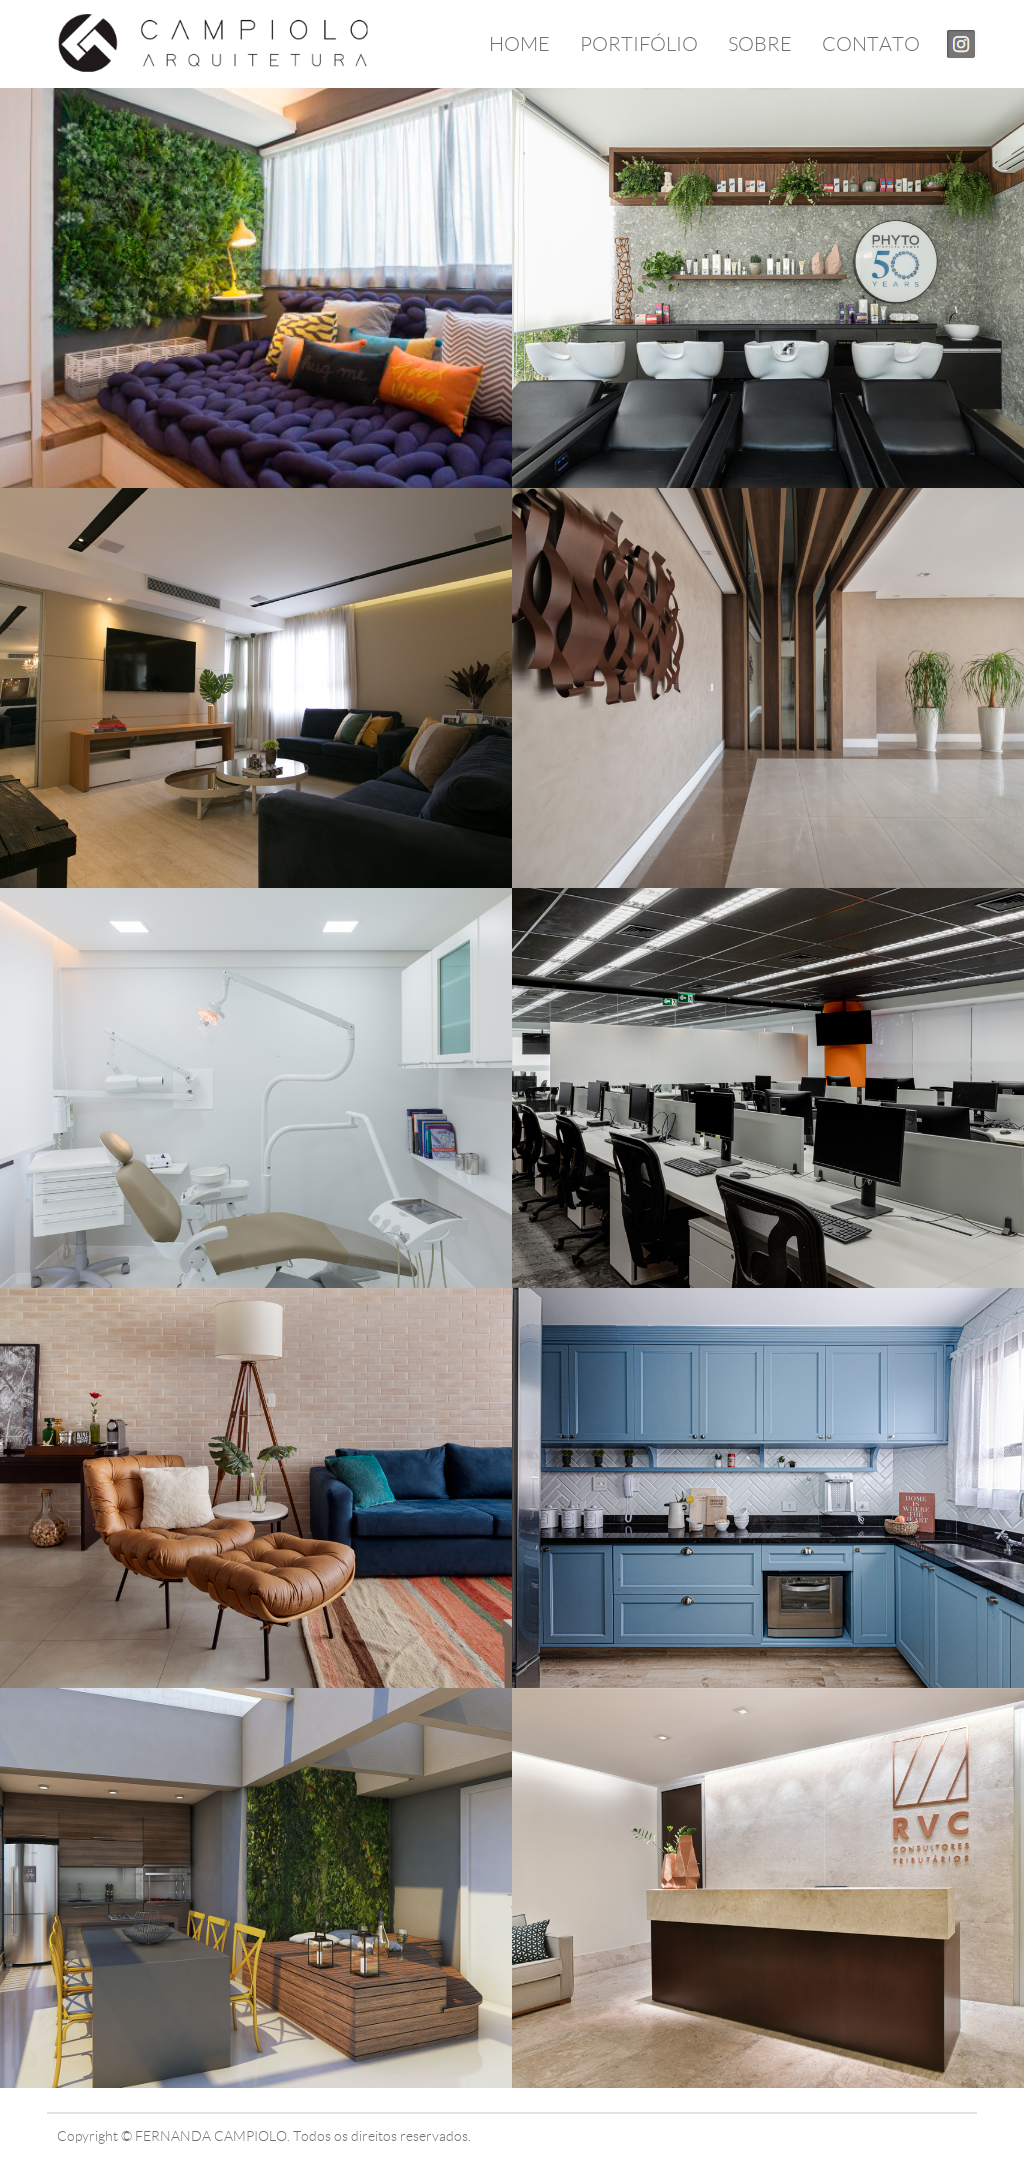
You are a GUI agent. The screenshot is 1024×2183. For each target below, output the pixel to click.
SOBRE (760, 44)
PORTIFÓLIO (639, 44)
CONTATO (871, 44)
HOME (519, 44)
